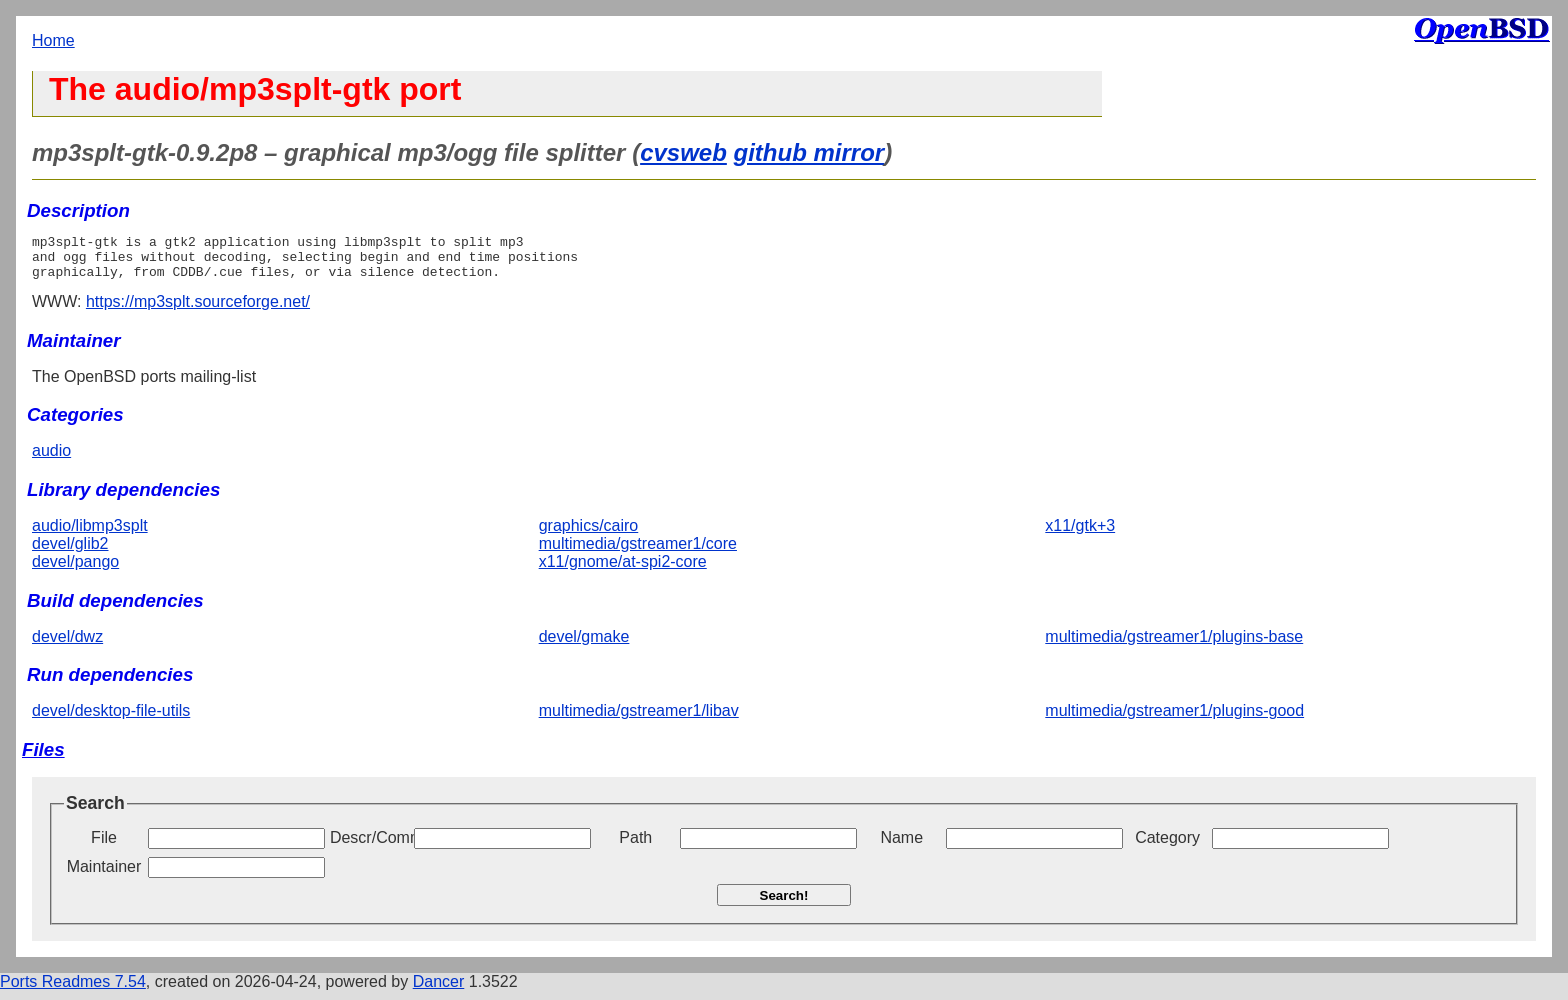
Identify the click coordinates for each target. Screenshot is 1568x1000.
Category (1167, 846)
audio (51, 459)
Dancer (439, 990)
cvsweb (683, 152)
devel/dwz (67, 645)
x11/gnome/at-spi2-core (623, 570)
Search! (784, 904)
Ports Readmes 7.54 (73, 990)
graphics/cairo (589, 534)
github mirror (809, 152)
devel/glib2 (70, 552)
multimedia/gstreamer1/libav (639, 719)
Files (43, 758)
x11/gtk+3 (1080, 534)
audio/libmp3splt (90, 534)
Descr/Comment (370, 846)
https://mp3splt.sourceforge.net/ (198, 310)
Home (53, 40)
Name (901, 846)
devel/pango (75, 570)
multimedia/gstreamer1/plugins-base (1174, 645)
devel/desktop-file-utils (111, 719)
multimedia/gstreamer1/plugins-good (1174, 719)
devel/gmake (584, 645)
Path (635, 846)
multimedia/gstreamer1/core (638, 552)
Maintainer (104, 875)
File (104, 846)
